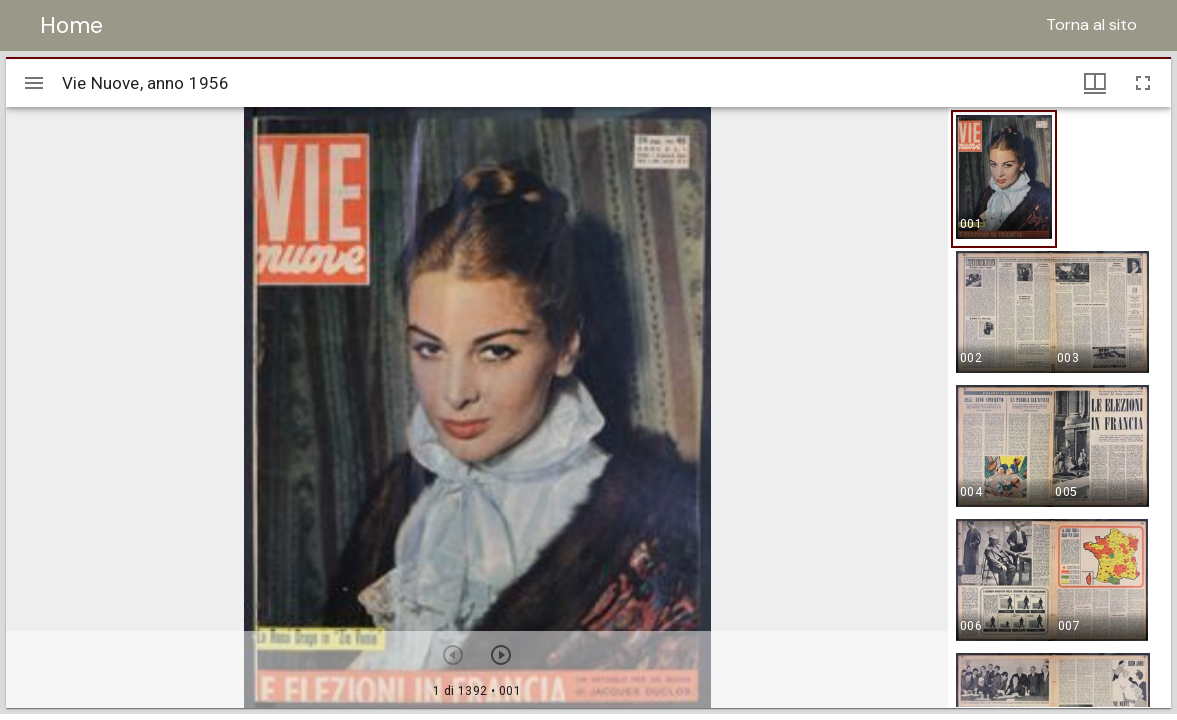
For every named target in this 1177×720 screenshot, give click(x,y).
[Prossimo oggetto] (501, 655)
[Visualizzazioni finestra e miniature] (1095, 83)
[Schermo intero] (1143, 83)
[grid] (1059, 407)
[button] (1004, 179)
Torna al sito (1091, 24)
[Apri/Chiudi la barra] (34, 83)
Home (71, 25)
